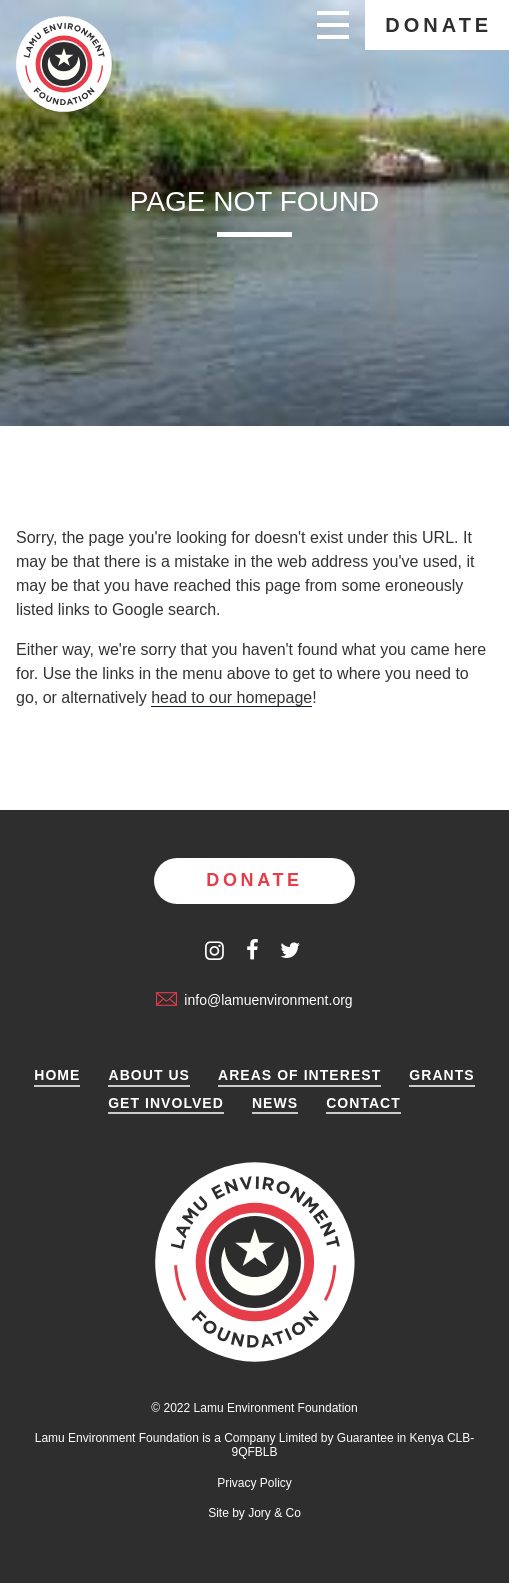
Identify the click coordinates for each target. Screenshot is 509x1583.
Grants (441, 1075)
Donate (438, 25)
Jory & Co (274, 1513)
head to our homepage (231, 697)
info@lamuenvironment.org (254, 1000)
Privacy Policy (254, 1483)
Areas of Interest (299, 1075)
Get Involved (166, 1103)
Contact (363, 1103)
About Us (149, 1075)
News (275, 1103)
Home (57, 1075)
